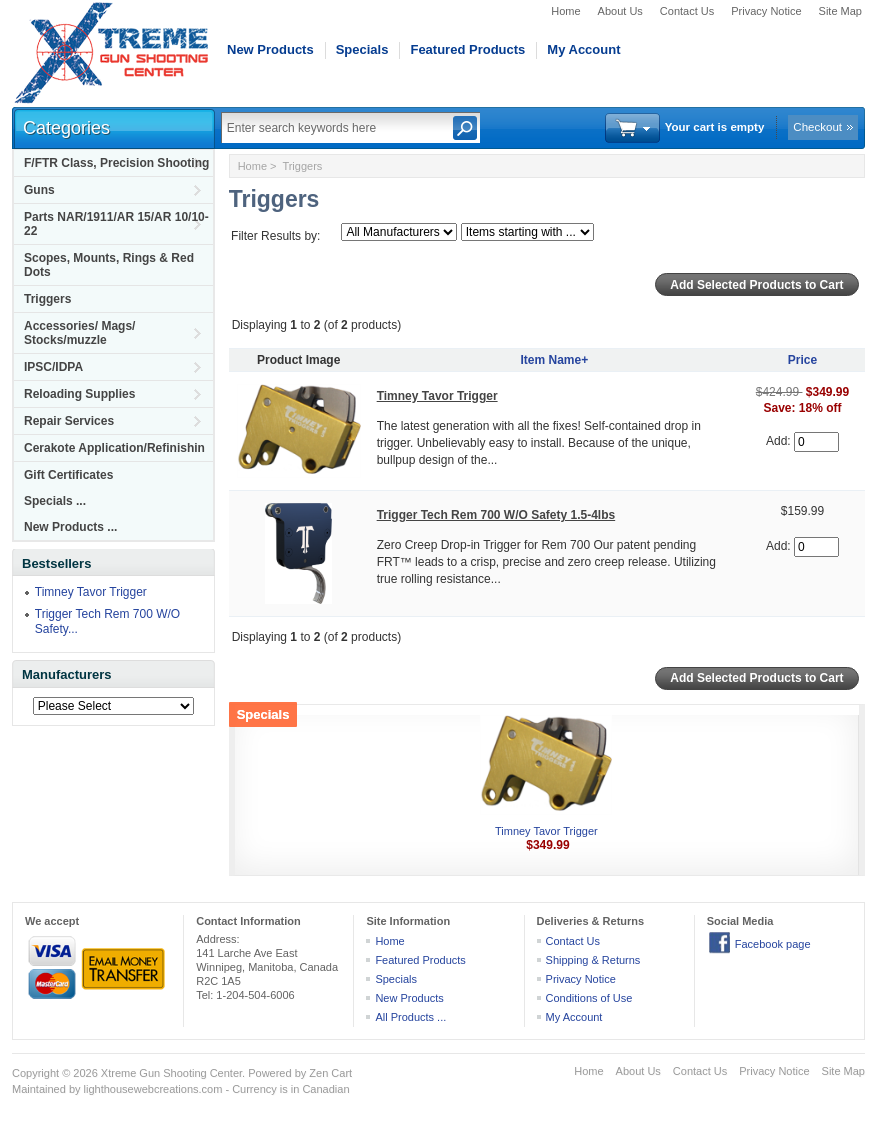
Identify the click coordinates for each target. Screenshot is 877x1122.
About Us (620, 11)
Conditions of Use (589, 998)
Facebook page (773, 944)
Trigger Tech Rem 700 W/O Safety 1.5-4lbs (496, 515)
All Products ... (410, 1017)
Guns (39, 190)
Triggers (47, 299)
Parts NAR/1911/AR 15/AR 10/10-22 (116, 224)
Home (565, 11)
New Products (270, 49)
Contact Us (687, 11)
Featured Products (467, 49)
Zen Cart (330, 1073)
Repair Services (69, 421)
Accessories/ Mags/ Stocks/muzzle (79, 333)
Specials (362, 49)
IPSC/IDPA (53, 367)
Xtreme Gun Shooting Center (171, 1073)
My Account (583, 49)
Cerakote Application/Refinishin (114, 448)
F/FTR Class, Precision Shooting (116, 163)
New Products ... (70, 527)
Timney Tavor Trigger (91, 592)
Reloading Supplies (79, 394)
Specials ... (55, 501)
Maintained (39, 1089)
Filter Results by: (275, 236)
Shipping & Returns (593, 960)
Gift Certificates (68, 475)
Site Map (840, 11)
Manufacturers (67, 674)
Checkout (817, 127)
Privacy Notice (766, 11)
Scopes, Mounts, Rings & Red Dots (109, 265)
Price (802, 360)
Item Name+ (554, 360)
